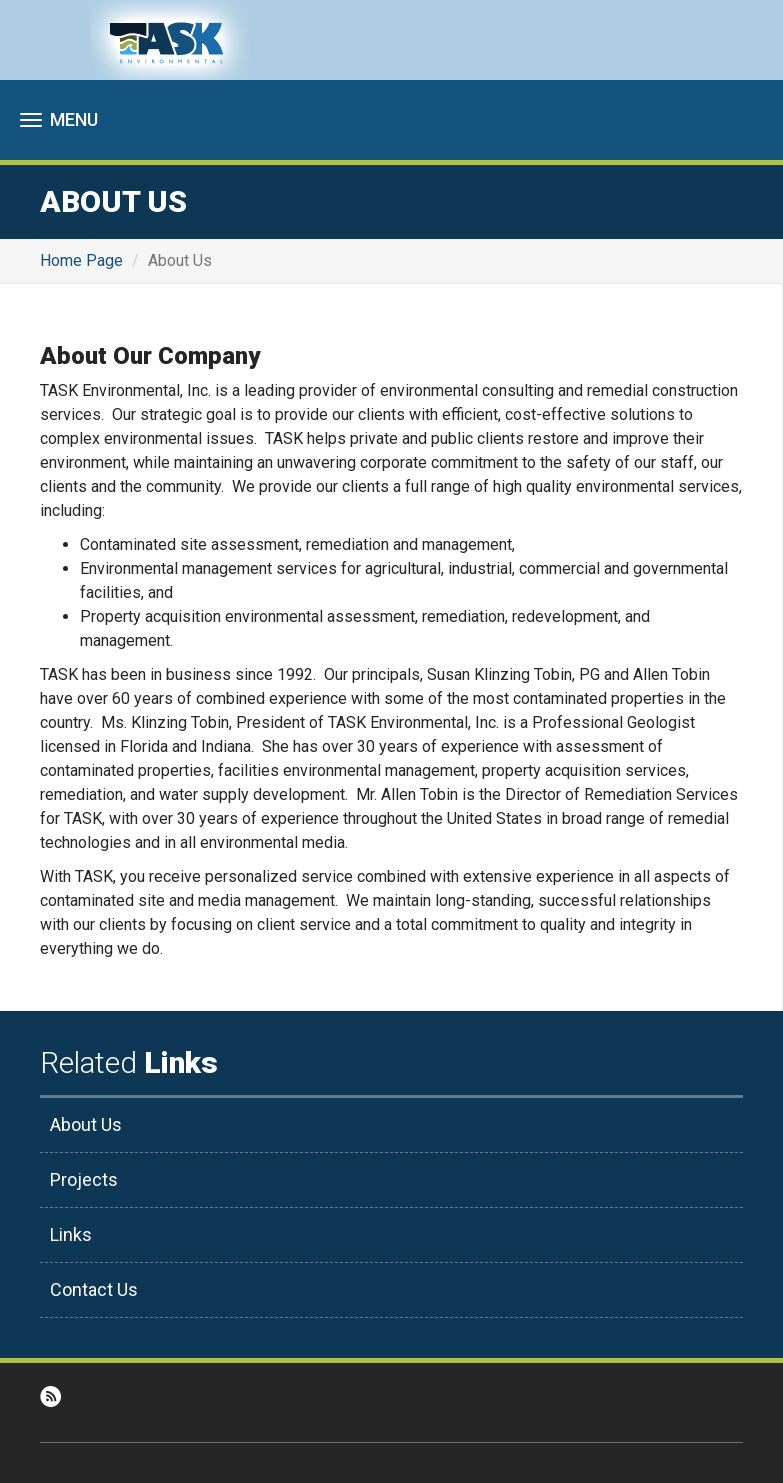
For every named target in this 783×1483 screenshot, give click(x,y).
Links (71, 1234)
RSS (50, 1396)
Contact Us (94, 1289)
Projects (84, 1179)
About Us (86, 1124)
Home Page (81, 260)
